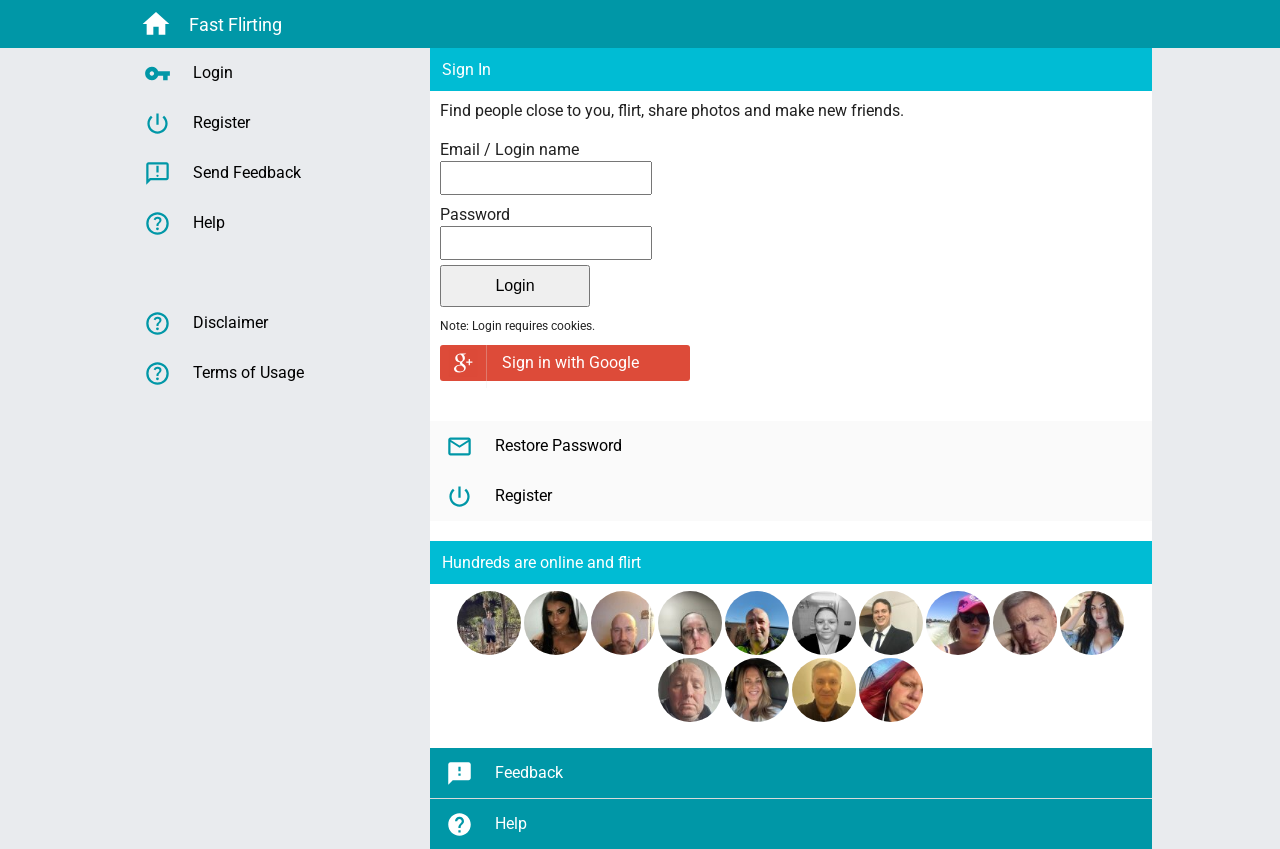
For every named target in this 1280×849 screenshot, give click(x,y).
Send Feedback (222, 173)
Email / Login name (509, 149)
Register (499, 496)
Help (486, 824)
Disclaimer (206, 323)
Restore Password (534, 446)
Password (475, 214)
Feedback (504, 773)
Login (188, 73)
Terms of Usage (224, 373)
